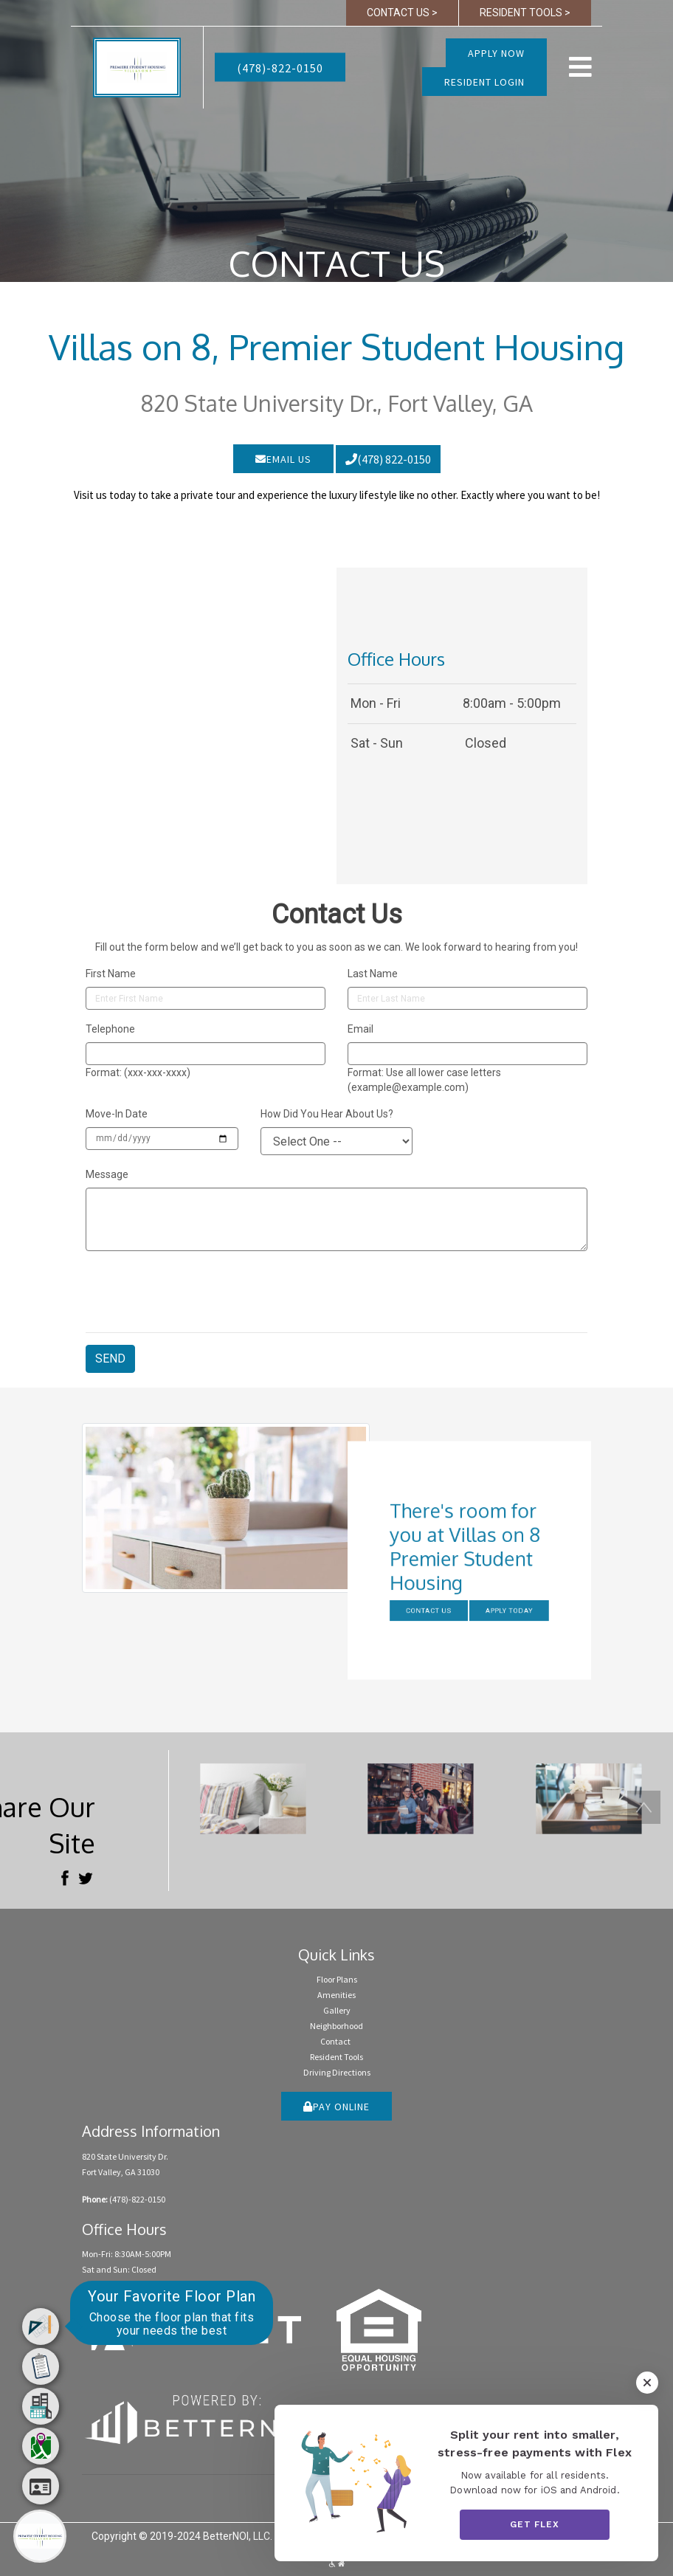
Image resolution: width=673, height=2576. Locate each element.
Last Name (373, 973)
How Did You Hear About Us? (326, 1114)
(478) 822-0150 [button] (388, 459)
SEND (110, 1358)
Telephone (110, 1029)
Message (107, 1174)
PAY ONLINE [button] (336, 2106)
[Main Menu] (39, 2536)
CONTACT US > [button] (402, 12)
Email (360, 1029)
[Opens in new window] (196, 2416)
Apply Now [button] (496, 53)
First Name (111, 973)
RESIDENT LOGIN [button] (484, 82)
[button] (137, 66)
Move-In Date (117, 1114)
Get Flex (535, 2524)
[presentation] (198, 1291)
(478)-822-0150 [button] (280, 68)
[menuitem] (40, 2326)
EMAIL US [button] (283, 459)
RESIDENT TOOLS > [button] (525, 12)
